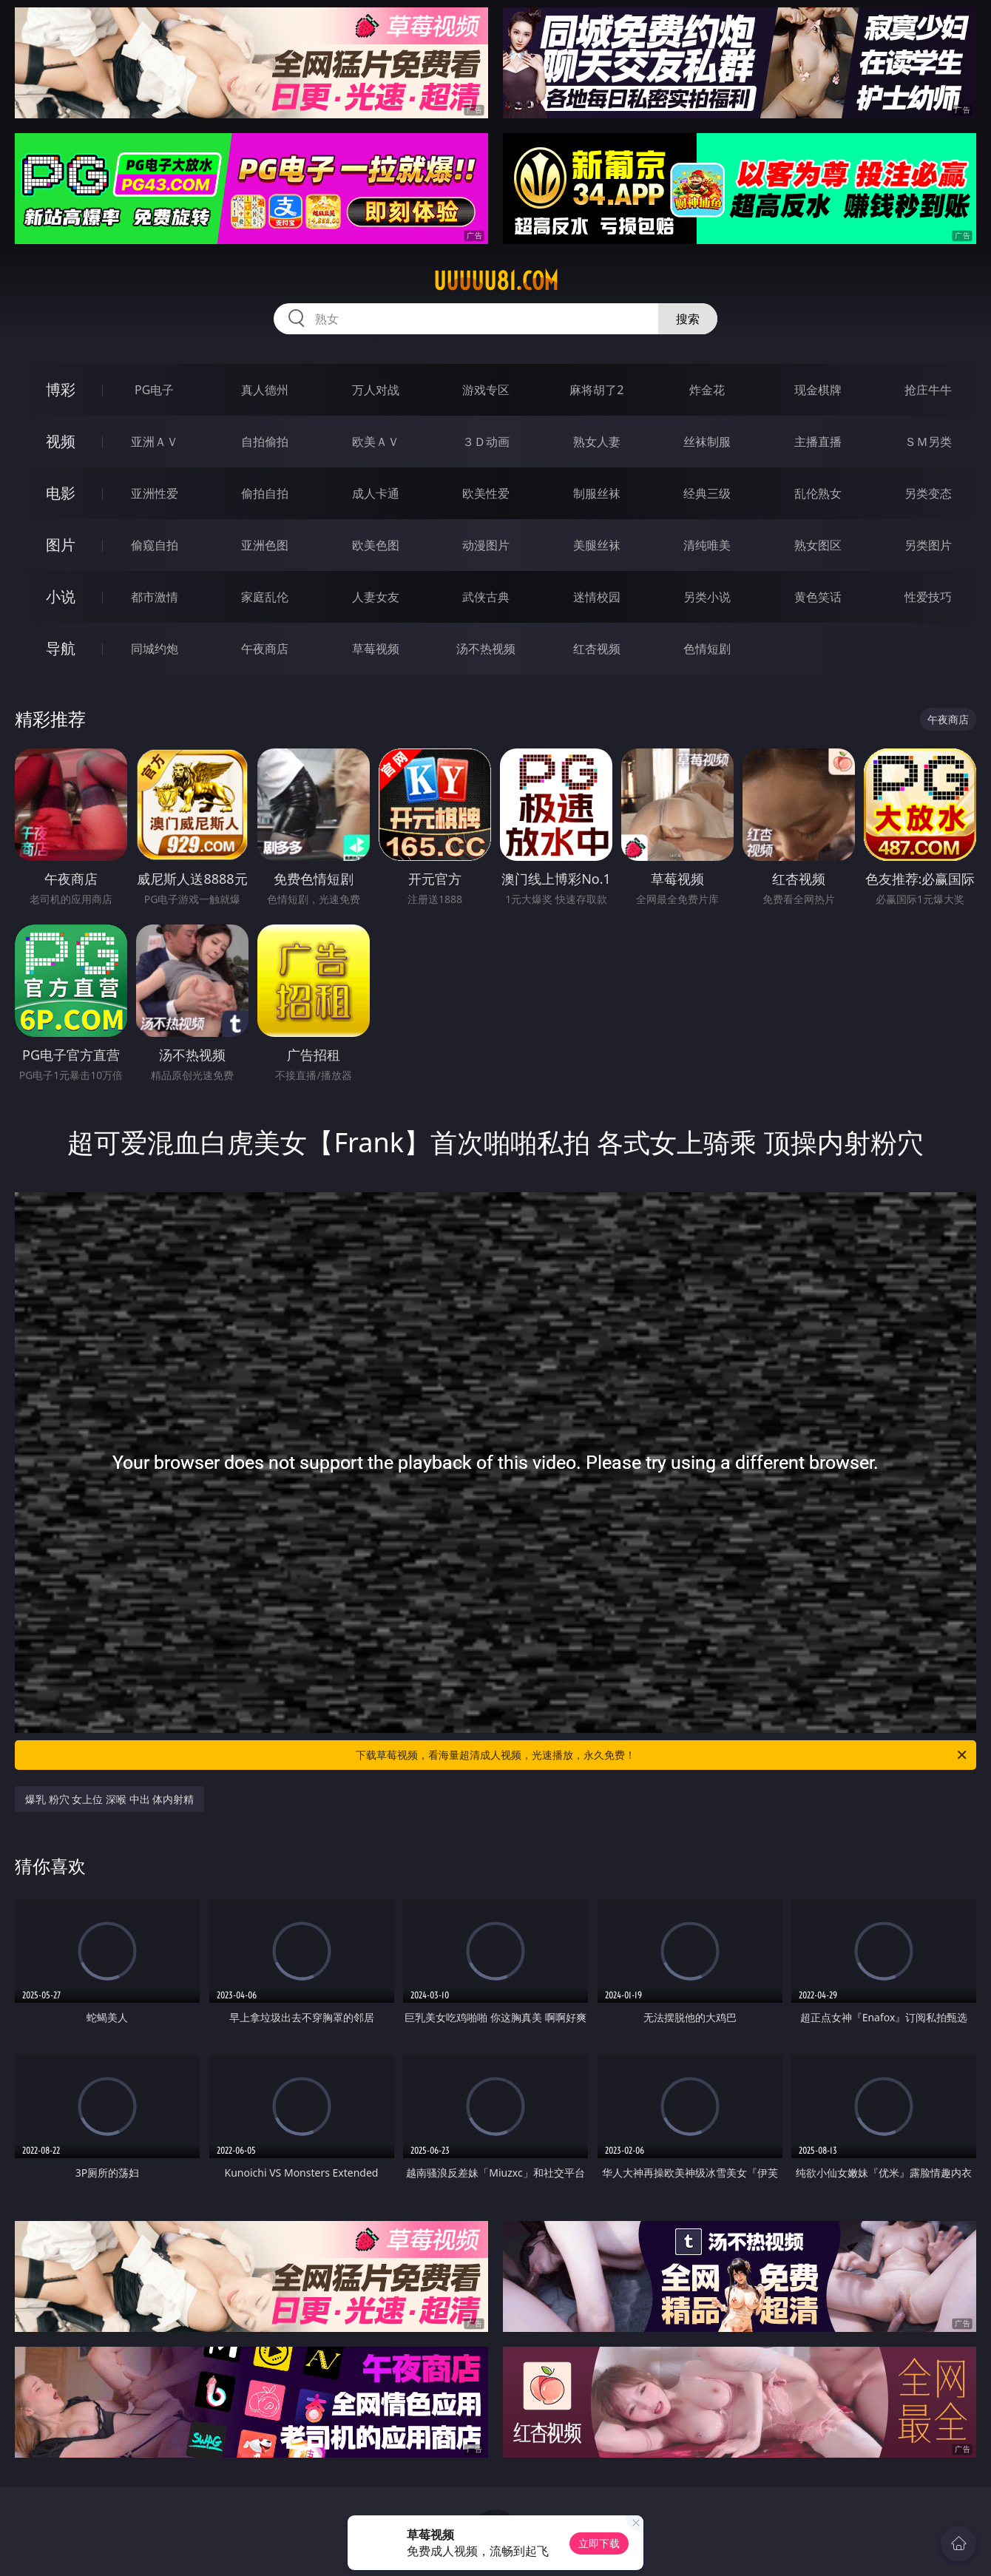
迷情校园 (596, 597)
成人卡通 (375, 493)
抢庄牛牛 (928, 390)
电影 (60, 493)
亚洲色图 (264, 545)
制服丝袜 (596, 493)
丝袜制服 (707, 441)
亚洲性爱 (154, 493)
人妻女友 (375, 597)
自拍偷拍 (264, 441)
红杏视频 (596, 648)
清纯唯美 (707, 545)
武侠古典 (486, 597)
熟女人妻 (596, 441)
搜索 (688, 319)
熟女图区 (818, 545)
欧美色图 (375, 545)
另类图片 (928, 545)
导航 (60, 648)
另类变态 (928, 493)
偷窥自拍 (154, 545)
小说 (60, 596)
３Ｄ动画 (486, 441)
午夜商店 (264, 648)
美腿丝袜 (596, 545)
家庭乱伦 (264, 597)
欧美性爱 (486, 493)
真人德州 (264, 390)
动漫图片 (486, 545)
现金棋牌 (818, 390)
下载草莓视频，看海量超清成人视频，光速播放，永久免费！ (662, 1755)
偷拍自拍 (264, 493)
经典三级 (707, 493)
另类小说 (707, 597)
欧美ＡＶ (375, 441)
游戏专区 (486, 390)
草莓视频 (375, 648)
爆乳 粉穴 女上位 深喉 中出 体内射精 (109, 1799)
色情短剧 (707, 648)
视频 (60, 441)
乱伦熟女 (818, 493)
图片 (60, 545)
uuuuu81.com (495, 281)
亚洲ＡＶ (154, 441)
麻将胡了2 (596, 390)
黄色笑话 (818, 597)
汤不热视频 (485, 648)
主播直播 (818, 441)
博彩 (60, 389)
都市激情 (154, 597)
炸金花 (707, 390)
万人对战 (375, 390)
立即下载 (599, 2543)
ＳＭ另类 (928, 441)
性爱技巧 (928, 597)
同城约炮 (154, 648)
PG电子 (154, 390)
